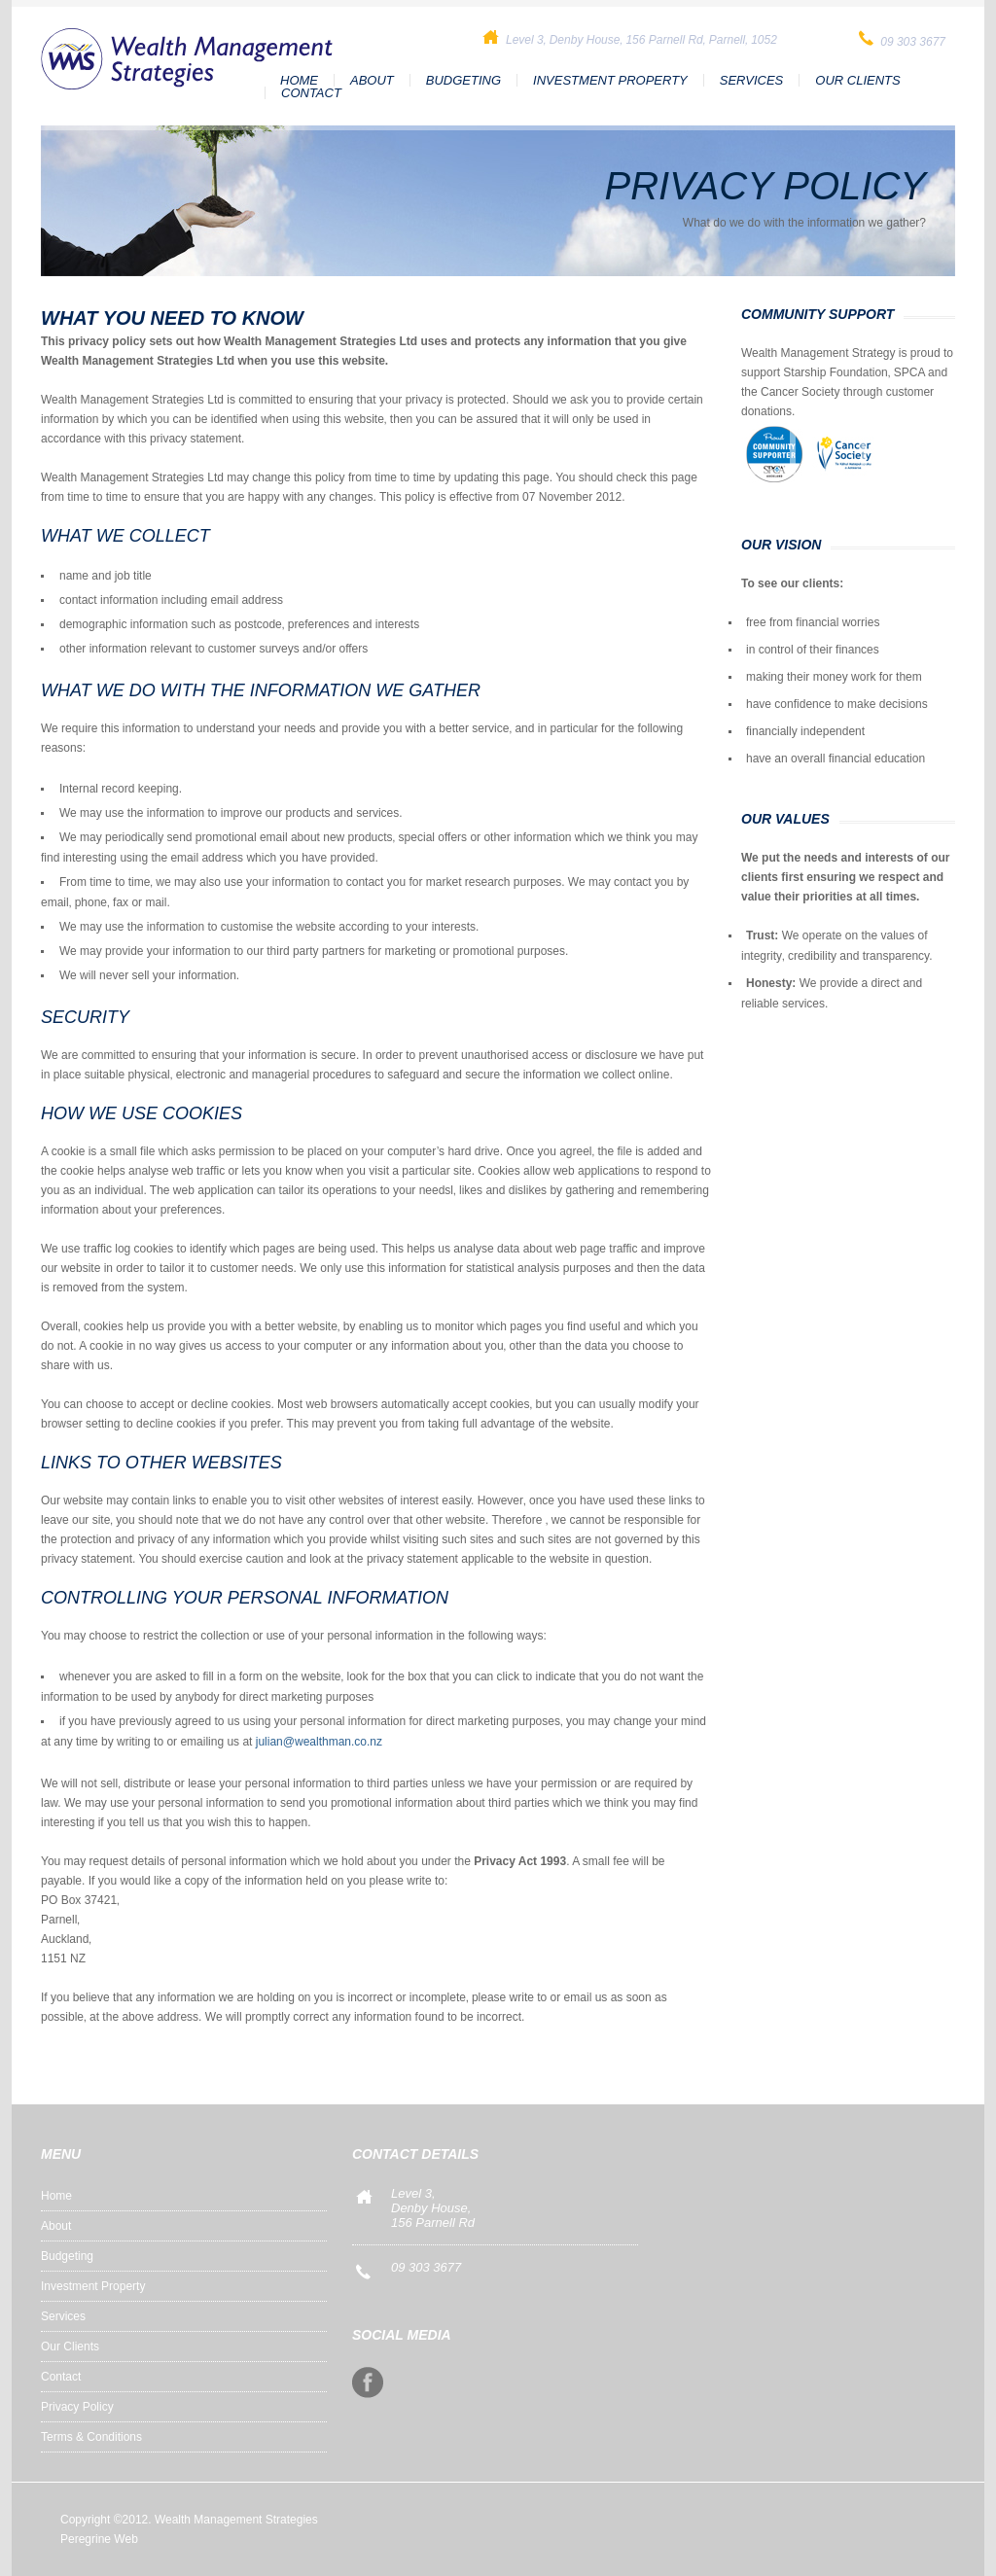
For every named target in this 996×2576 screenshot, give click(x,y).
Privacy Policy (77, 2407)
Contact (311, 93)
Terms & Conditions (91, 2437)
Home (299, 80)
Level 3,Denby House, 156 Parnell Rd (433, 2208)
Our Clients (857, 80)
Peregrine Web (99, 2539)
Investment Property (610, 80)
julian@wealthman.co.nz (319, 1741)
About (372, 80)
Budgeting (463, 80)
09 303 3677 (426, 2267)
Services (752, 80)
